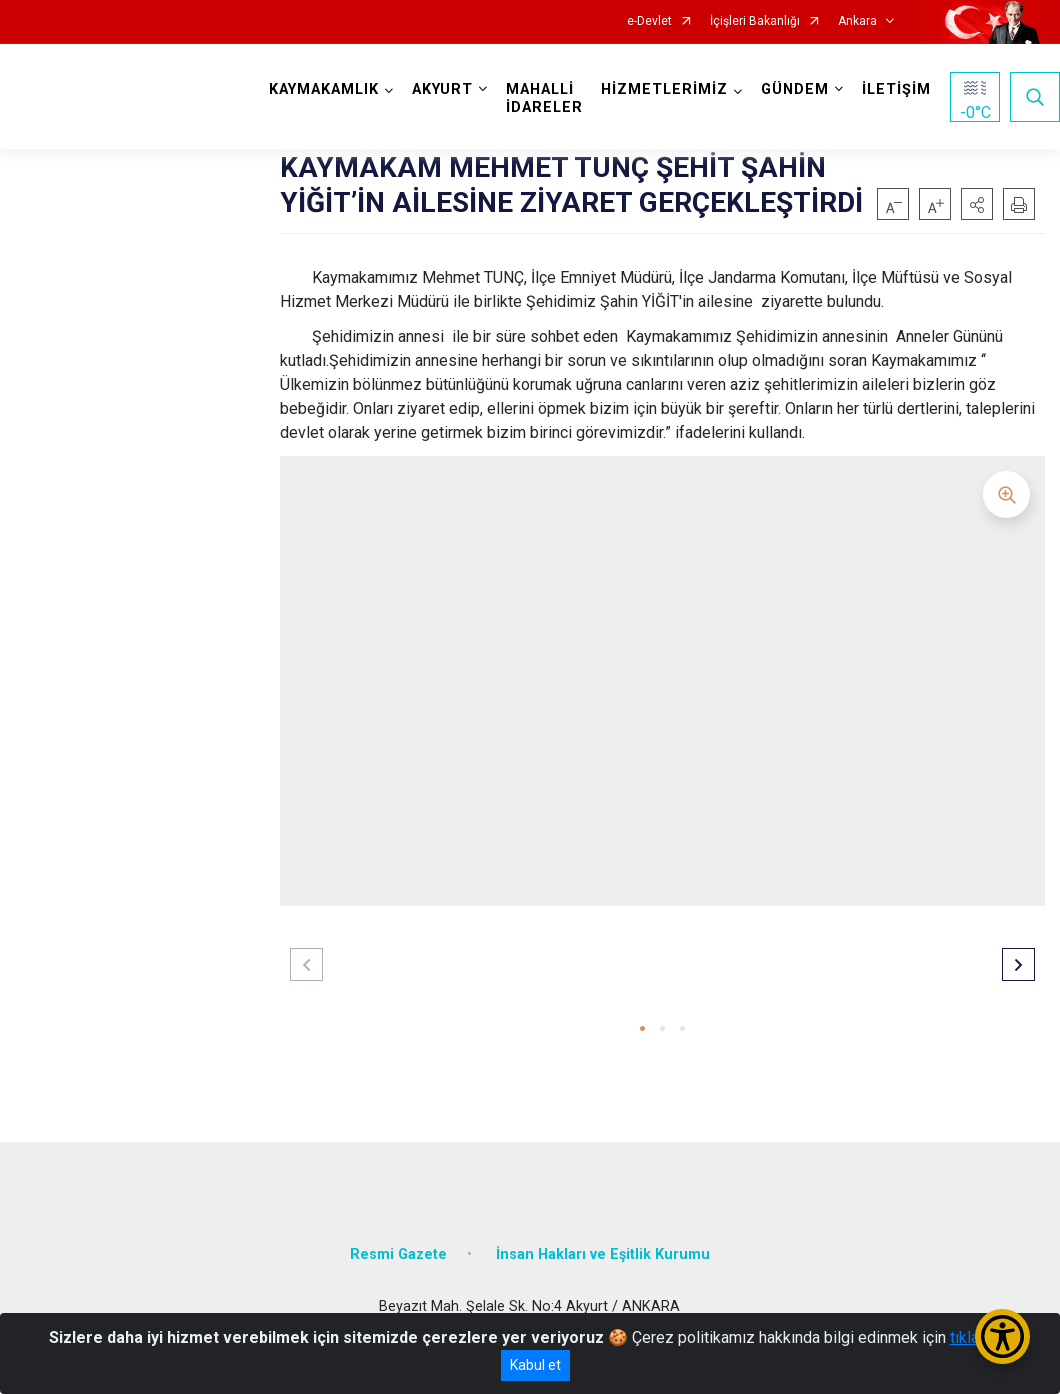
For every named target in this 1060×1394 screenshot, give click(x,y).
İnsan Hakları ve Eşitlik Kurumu (603, 1254)
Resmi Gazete (398, 1254)
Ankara (857, 21)
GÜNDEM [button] (795, 89)
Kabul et (535, 1365)
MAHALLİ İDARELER (544, 98)
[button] (977, 204)
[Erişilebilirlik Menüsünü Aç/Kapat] (1002, 1336)
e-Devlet (649, 21)
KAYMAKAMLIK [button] (324, 89)
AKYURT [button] (442, 89)
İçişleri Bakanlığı (755, 21)
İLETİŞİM (896, 89)
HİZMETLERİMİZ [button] (664, 89)
